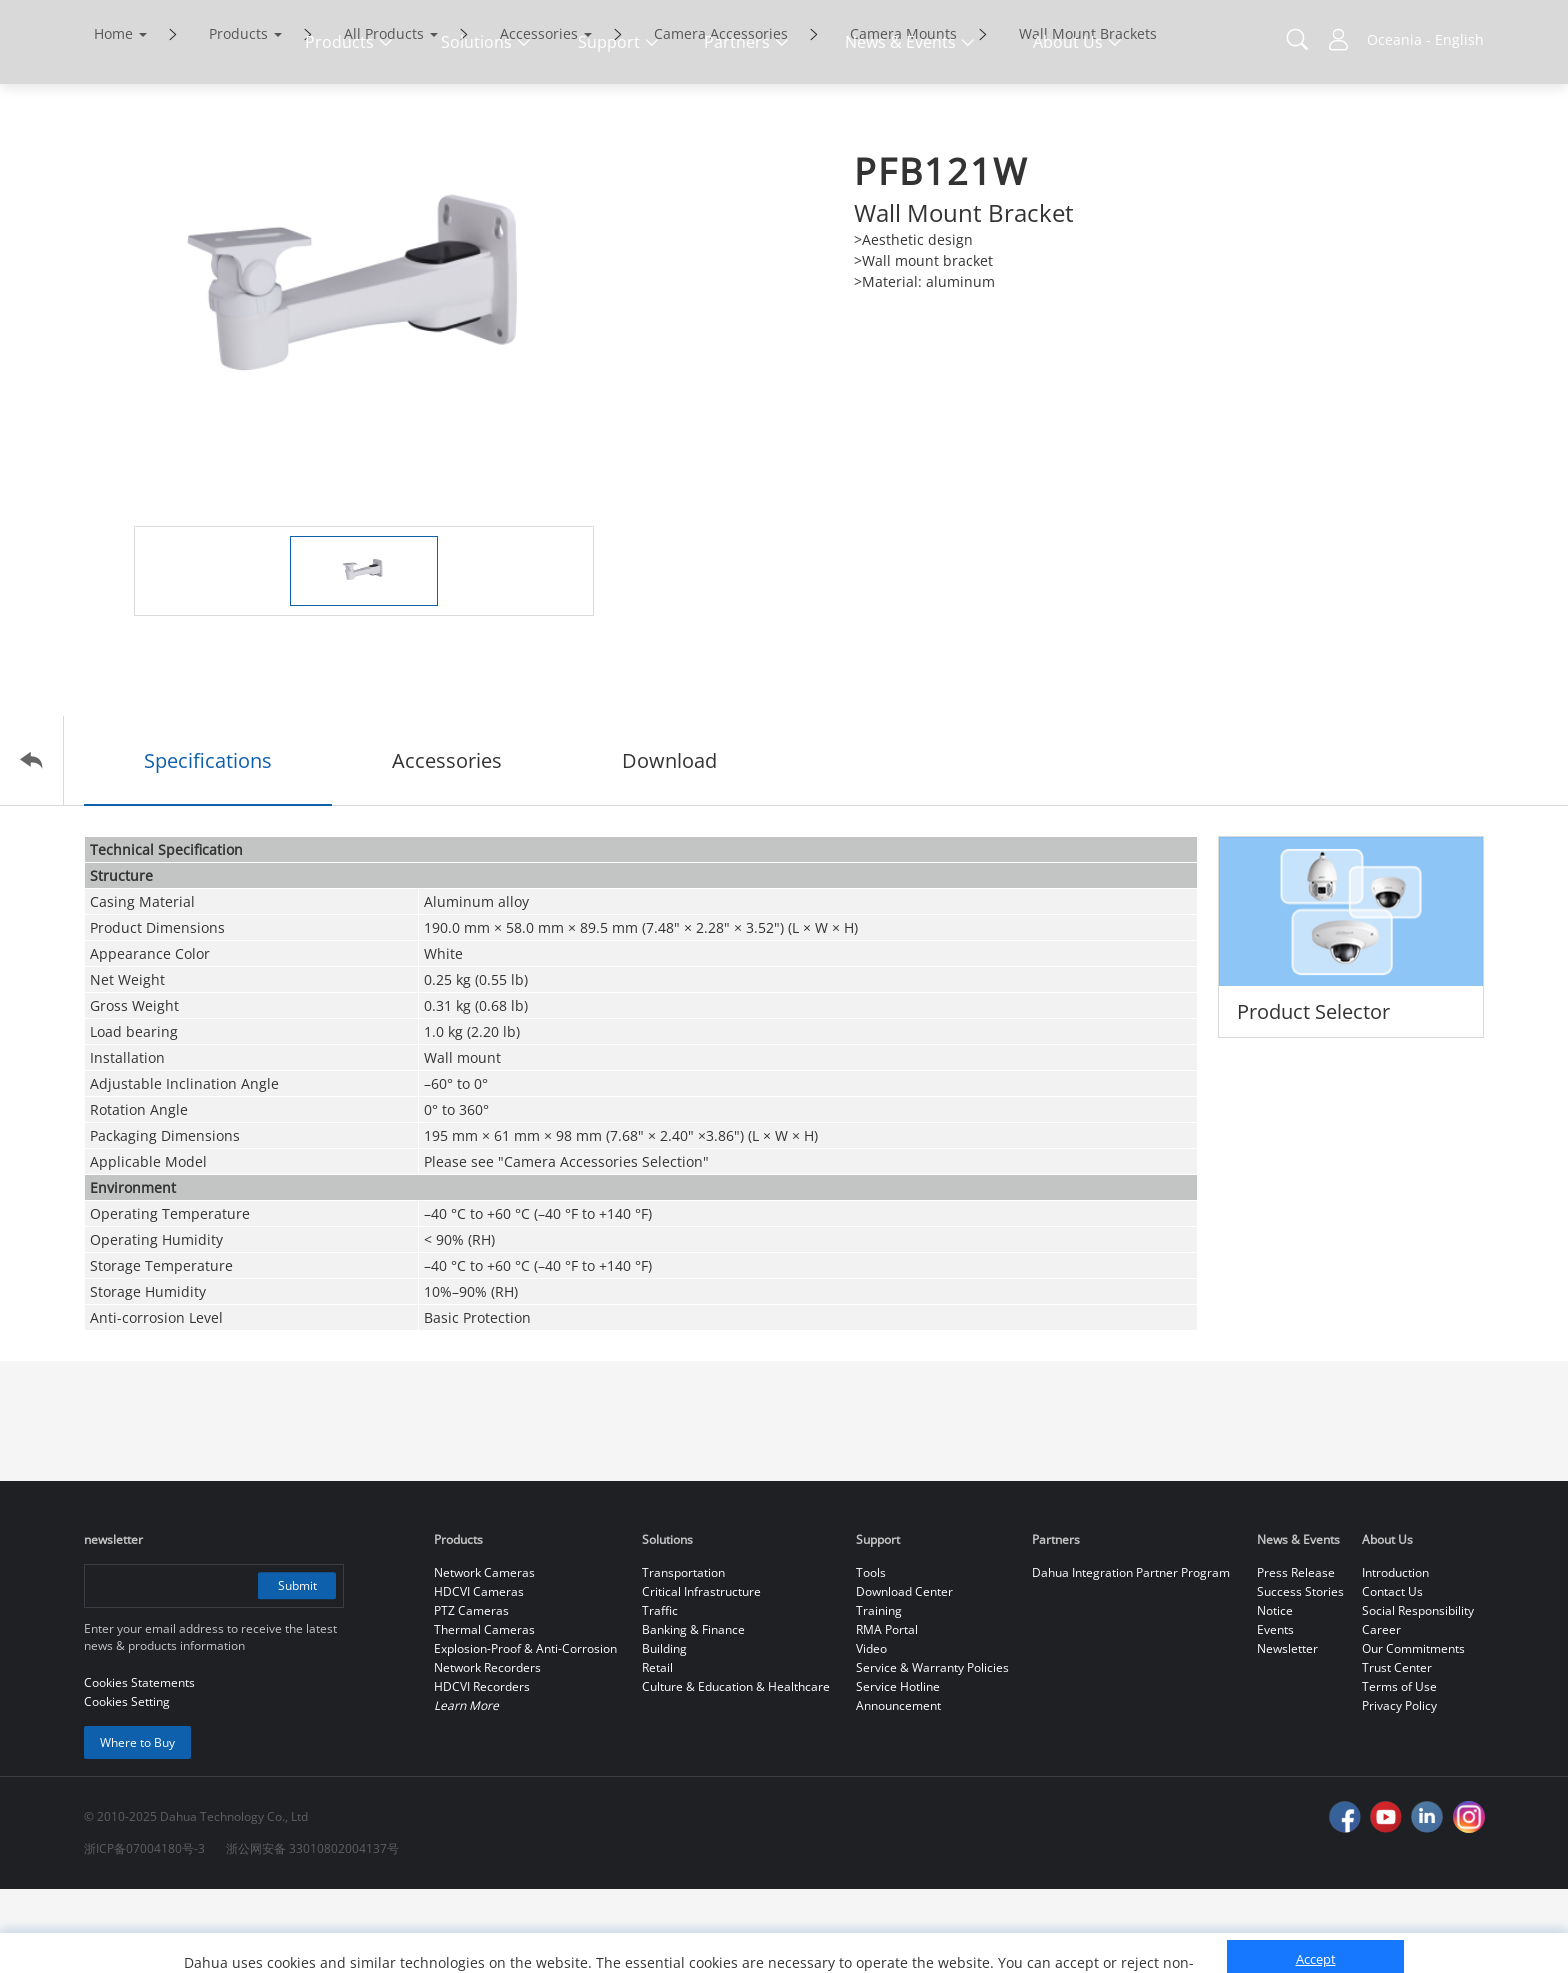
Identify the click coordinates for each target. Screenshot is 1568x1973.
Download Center (904, 1675)
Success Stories (1300, 1675)
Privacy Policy (1399, 1789)
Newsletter (1287, 1732)
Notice (1275, 1694)
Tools (871, 1656)
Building (664, 1732)
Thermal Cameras (484, 1713)
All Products (384, 117)
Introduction (1395, 1656)
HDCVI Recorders (482, 1770)
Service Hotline (898, 1770)
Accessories (539, 117)
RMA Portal (887, 1713)
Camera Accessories (721, 117)
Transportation (683, 1656)
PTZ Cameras (471, 1694)
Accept (1316, 1900)
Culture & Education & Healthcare (736, 1770)
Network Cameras (484, 1656)
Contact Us (1392, 1675)
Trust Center (1397, 1751)
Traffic (660, 1694)
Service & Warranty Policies (932, 1751)
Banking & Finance (693, 1713)
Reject (1316, 1946)
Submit (296, 1669)
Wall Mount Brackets (1088, 117)
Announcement (898, 1789)
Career (1381, 1713)
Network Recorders (487, 1751)
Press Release (1296, 1656)
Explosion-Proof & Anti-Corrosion (525, 1732)
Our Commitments (1413, 1732)
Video (871, 1732)
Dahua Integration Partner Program (1131, 1656)
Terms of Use (1399, 1770)
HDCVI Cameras (479, 1675)
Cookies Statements (249, 1942)
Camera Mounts (903, 117)
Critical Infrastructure (701, 1675)
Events (1275, 1713)
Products (238, 117)
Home (113, 117)
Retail (657, 1751)
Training (879, 1694)
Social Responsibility (1418, 1694)
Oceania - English (1425, 39)
